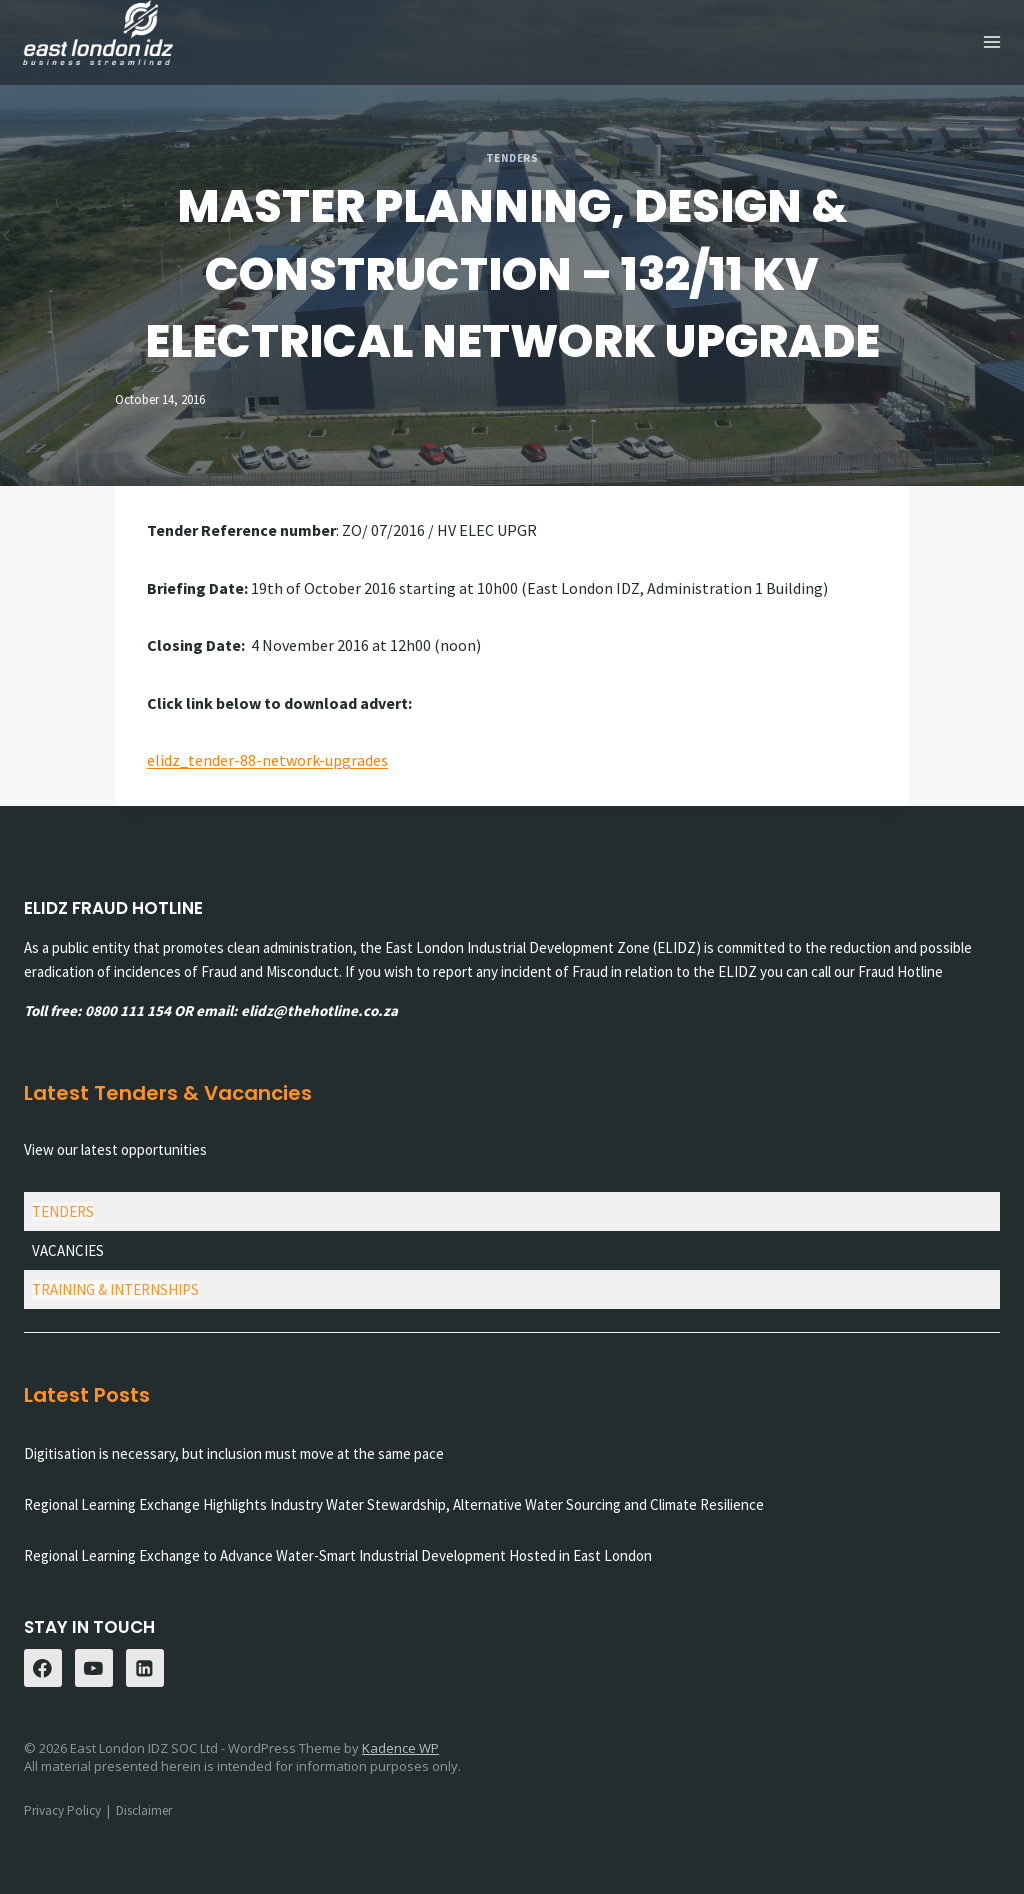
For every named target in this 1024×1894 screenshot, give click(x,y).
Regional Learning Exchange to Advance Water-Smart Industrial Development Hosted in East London (338, 1555)
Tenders (512, 157)
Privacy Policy (62, 1809)
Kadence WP (400, 1747)
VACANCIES (68, 1249)
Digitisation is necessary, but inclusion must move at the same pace (234, 1453)
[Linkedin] (145, 1668)
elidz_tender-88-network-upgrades (267, 759)
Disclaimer (144, 1809)
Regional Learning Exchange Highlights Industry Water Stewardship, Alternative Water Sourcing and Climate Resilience (394, 1504)
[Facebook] (43, 1668)
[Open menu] (991, 42)
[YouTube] (94, 1668)
